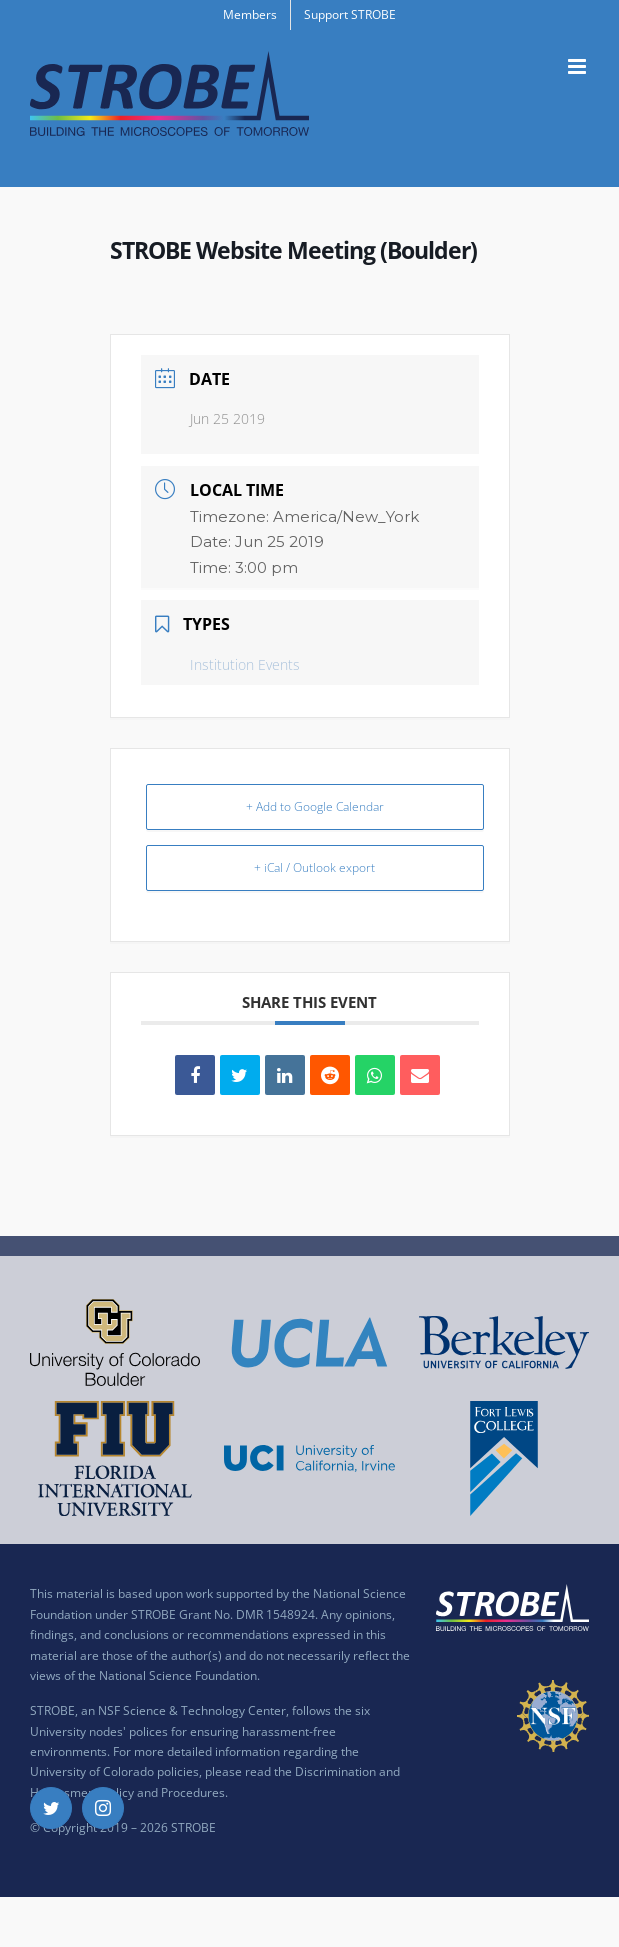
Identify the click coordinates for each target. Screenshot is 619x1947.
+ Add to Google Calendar (315, 806)
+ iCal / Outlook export (314, 867)
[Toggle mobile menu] (578, 66)
